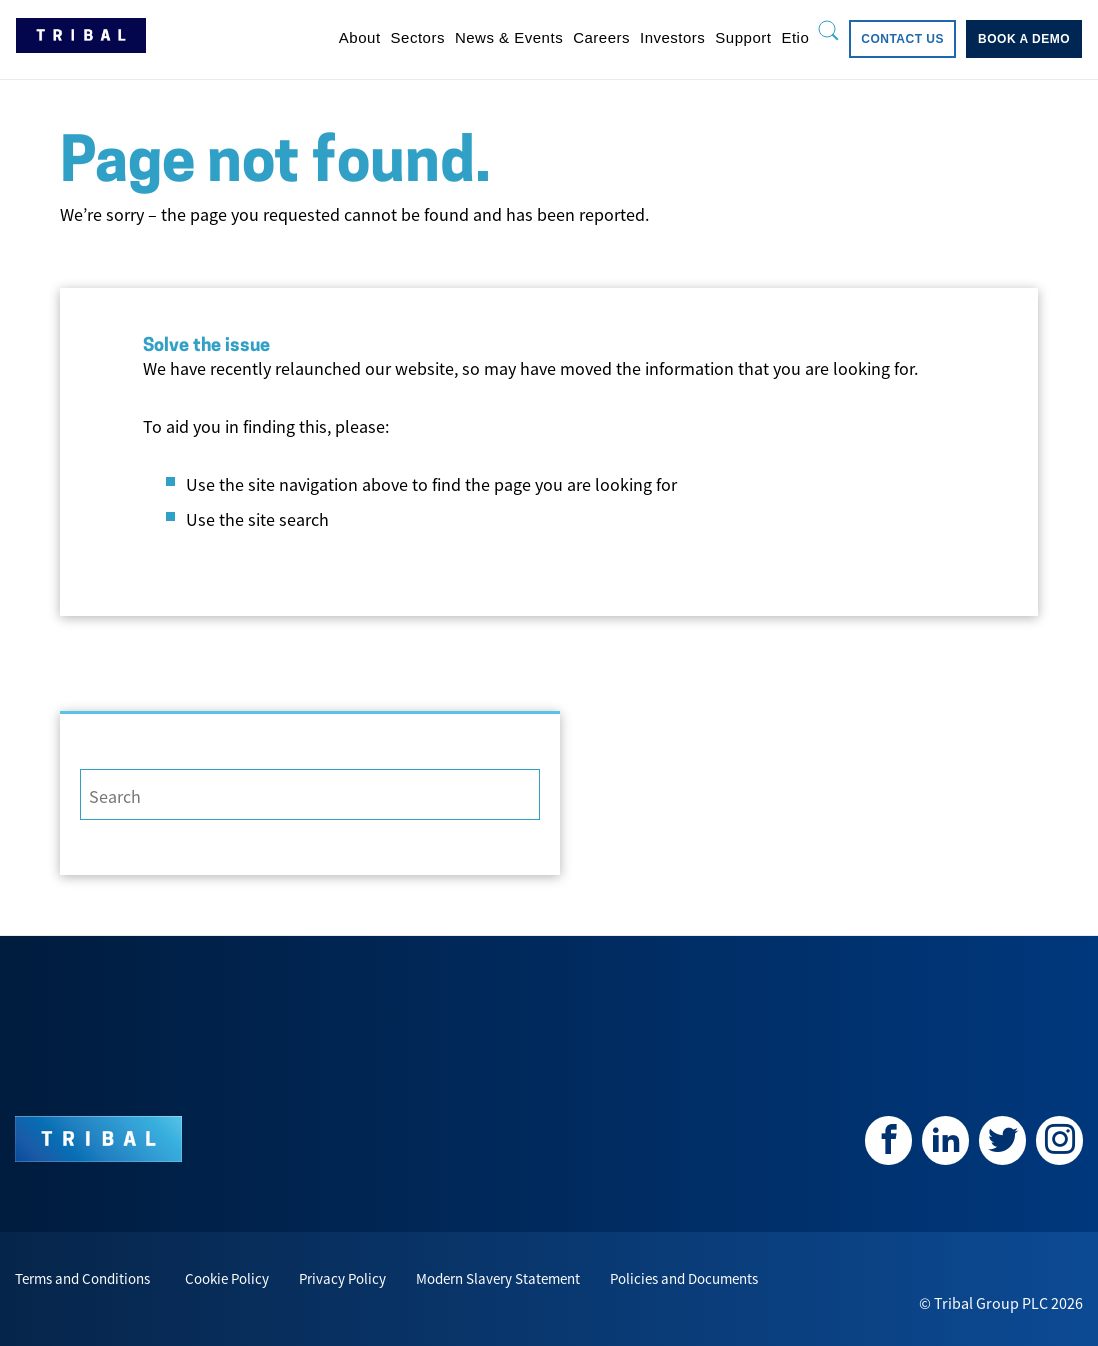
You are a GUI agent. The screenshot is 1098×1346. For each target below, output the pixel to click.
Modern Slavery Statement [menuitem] (498, 1278)
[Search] (310, 795)
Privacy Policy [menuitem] (342, 1278)
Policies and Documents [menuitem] (684, 1278)
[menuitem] (360, 37)
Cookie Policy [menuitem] (227, 1278)
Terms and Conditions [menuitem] (82, 1278)
